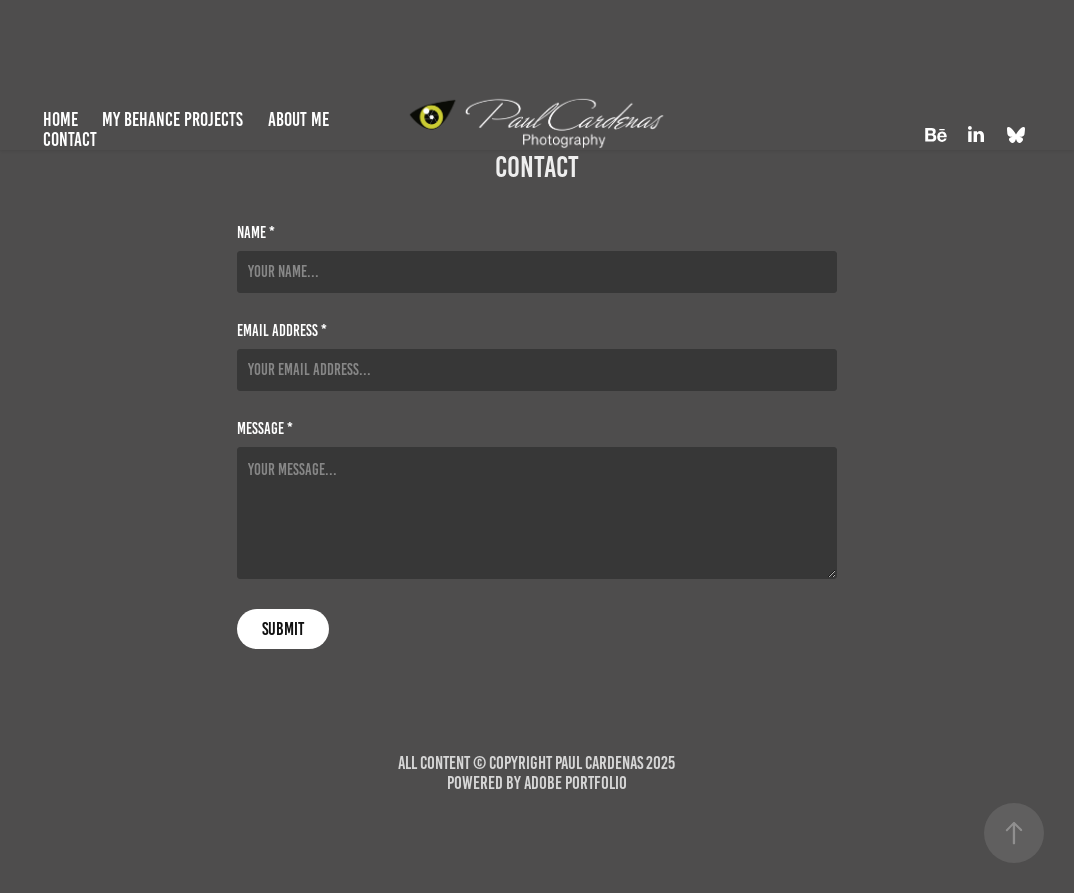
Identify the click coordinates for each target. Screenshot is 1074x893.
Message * (265, 429)
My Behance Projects (172, 119)
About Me (298, 119)
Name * (256, 233)
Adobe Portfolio (575, 783)
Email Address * (282, 331)
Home (60, 119)
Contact (70, 139)
